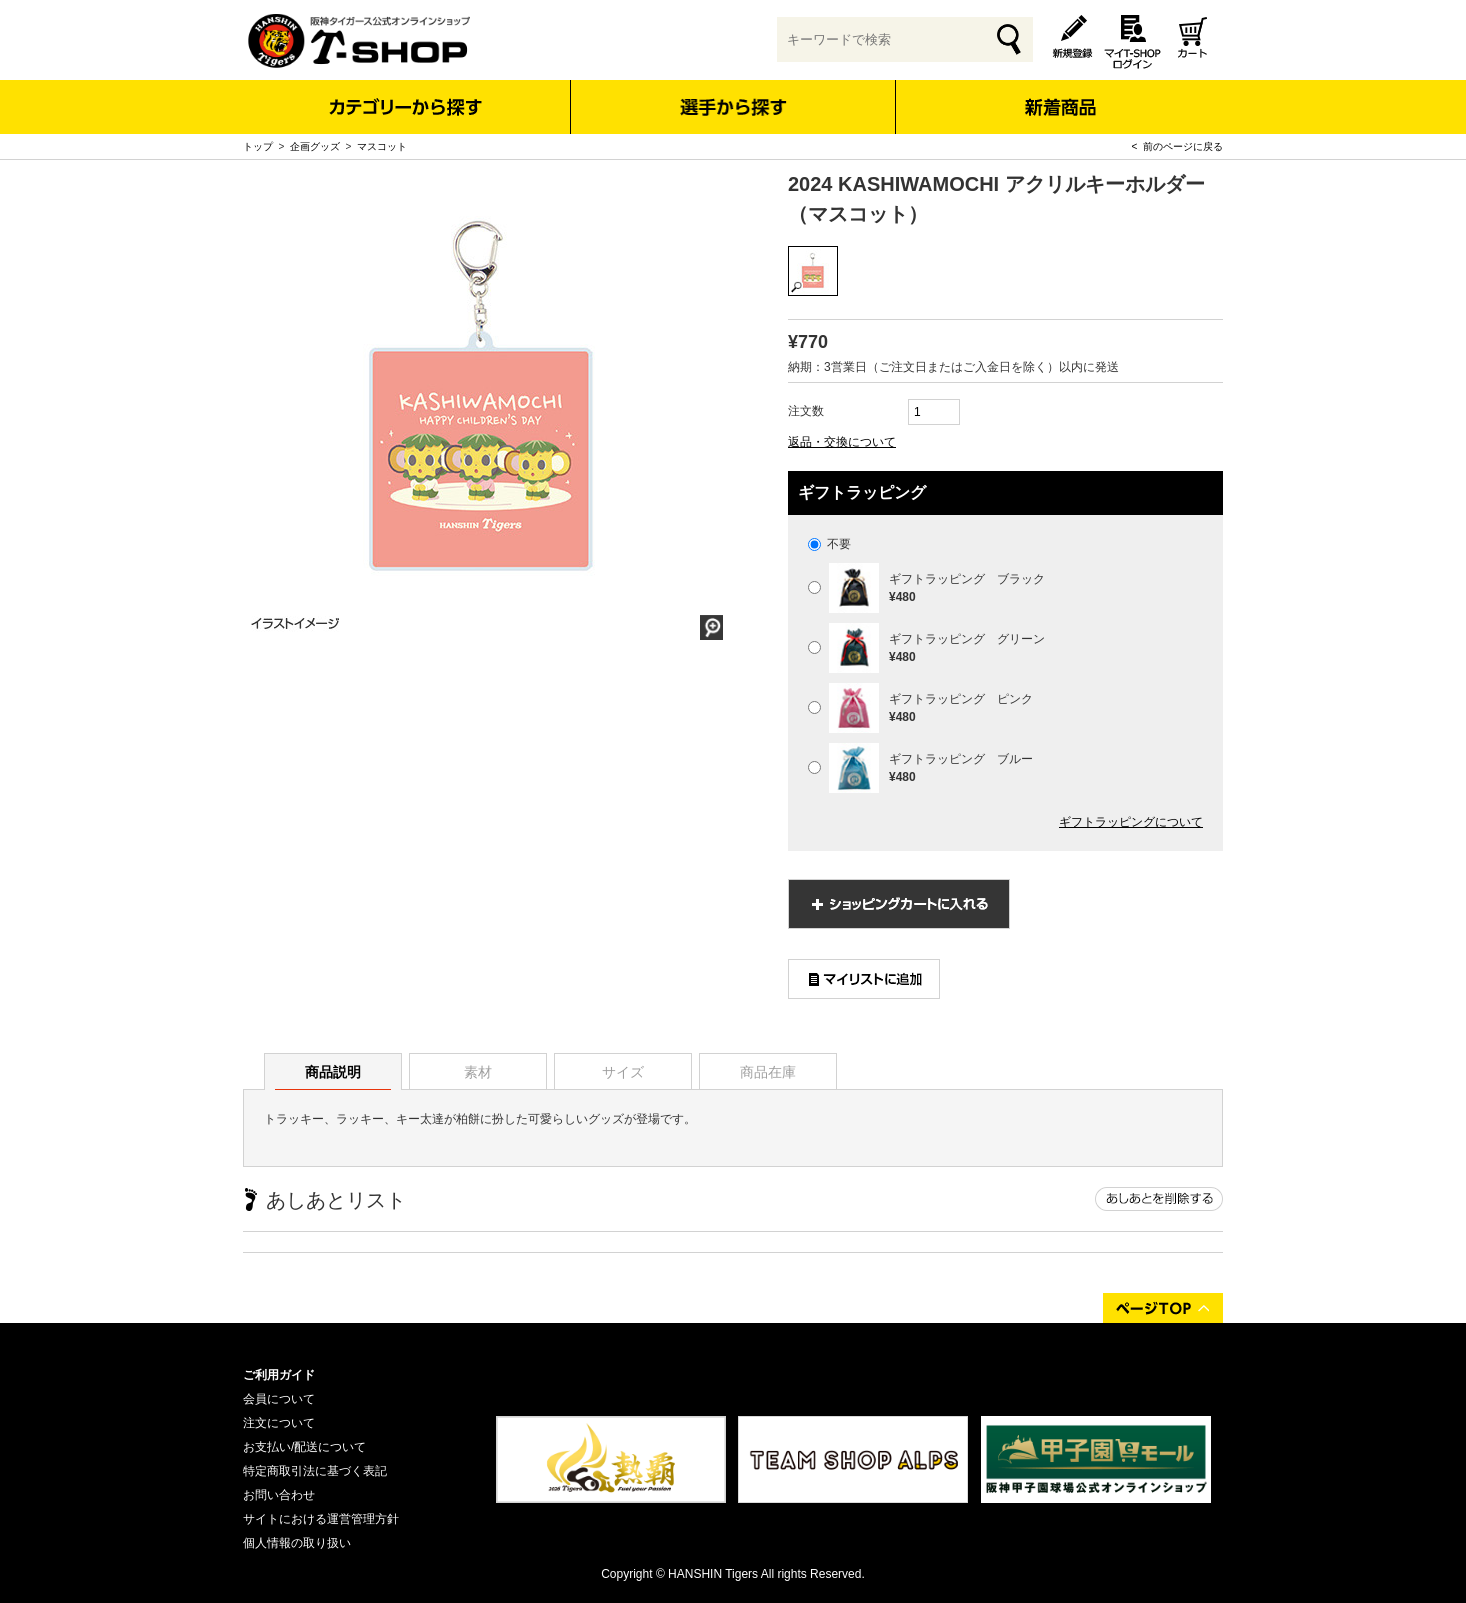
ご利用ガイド (279, 1375)
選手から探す (733, 107)
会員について (279, 1399)
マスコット (382, 146)
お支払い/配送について (304, 1447)
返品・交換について (842, 442)
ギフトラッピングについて (1131, 822)
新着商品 (1059, 93)
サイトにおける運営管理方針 (321, 1519)
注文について (279, 1423)
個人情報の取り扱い (297, 1543)
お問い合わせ (279, 1495)
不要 (829, 544)
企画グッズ (315, 146)
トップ (258, 146)
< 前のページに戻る (1177, 146)
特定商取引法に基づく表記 (315, 1471)
